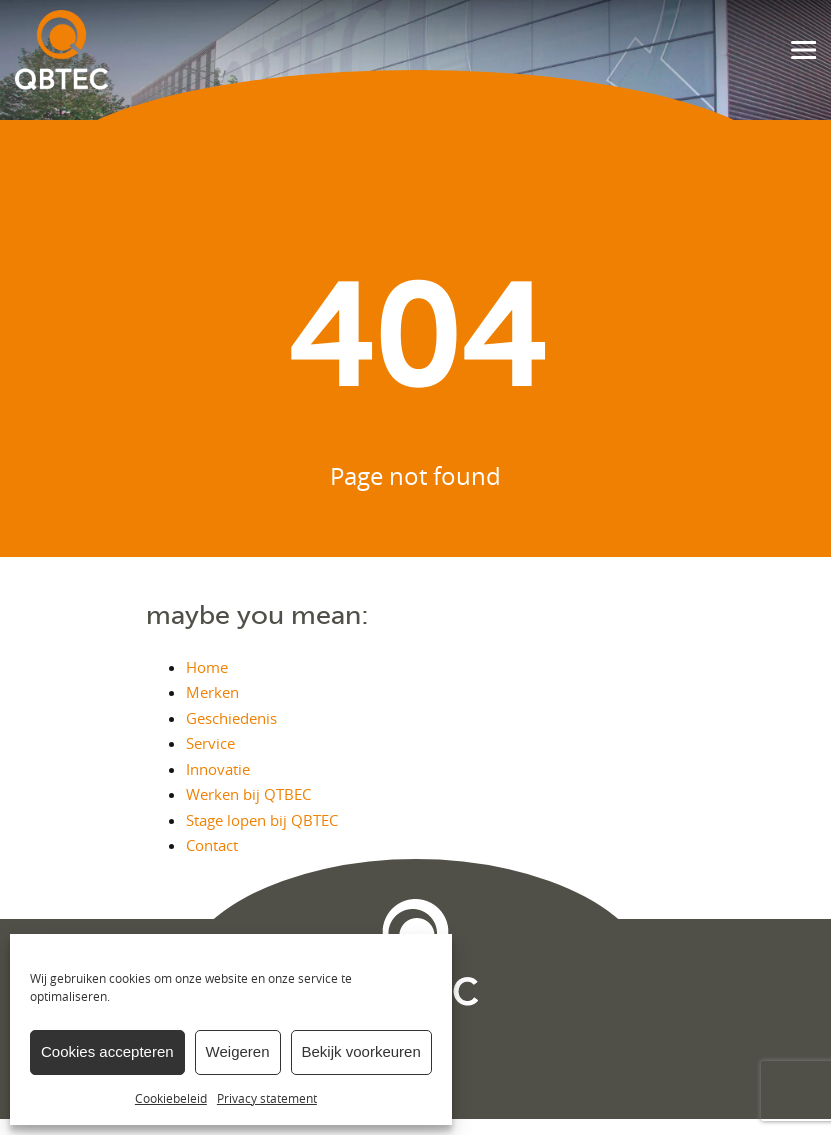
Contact (212, 845)
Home (207, 667)
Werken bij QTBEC (248, 794)
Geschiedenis (231, 718)
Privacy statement (267, 1098)
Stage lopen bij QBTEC (262, 820)
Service (210, 743)
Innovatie (218, 769)
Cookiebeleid (171, 1098)
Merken (212, 692)
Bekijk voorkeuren (361, 1051)
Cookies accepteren (107, 1051)
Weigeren (238, 1051)
